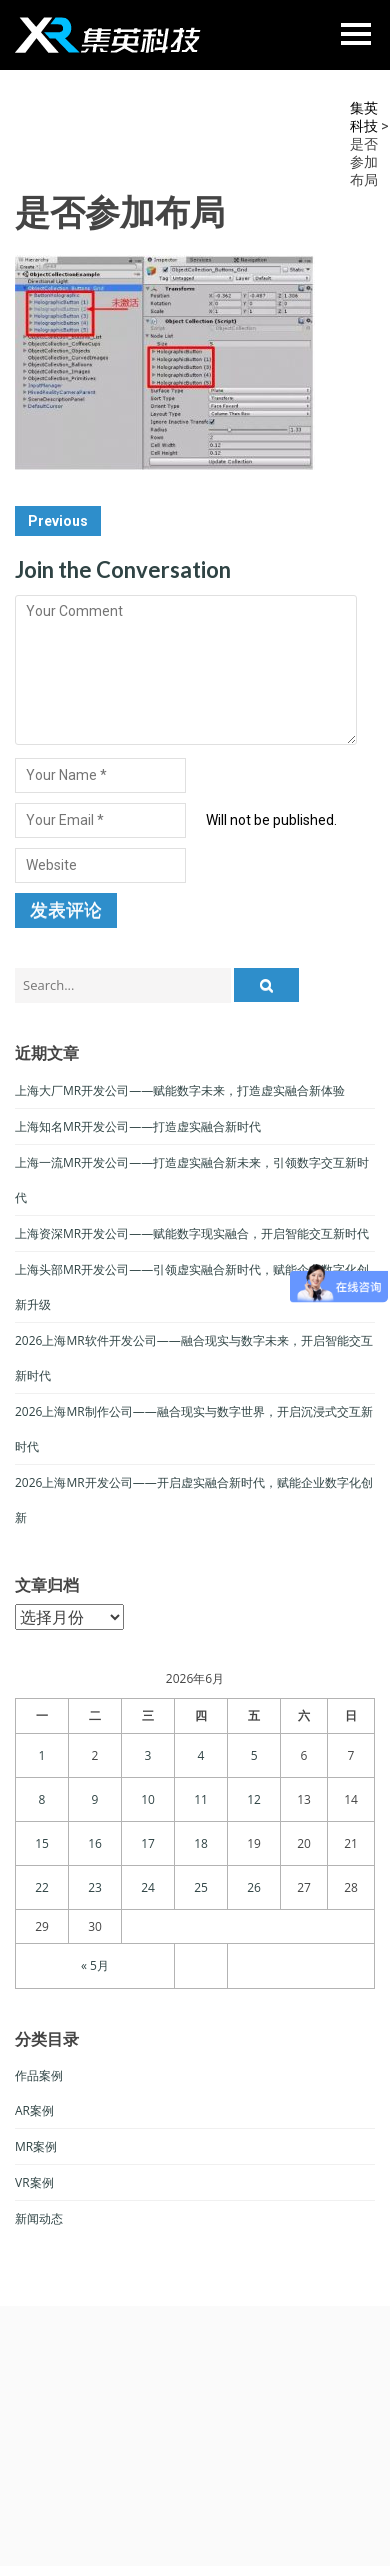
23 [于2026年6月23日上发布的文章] (95, 1887)
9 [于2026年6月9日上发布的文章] (95, 1799)
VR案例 (34, 2182)
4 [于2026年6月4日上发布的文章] (201, 1755)
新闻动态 (39, 2218)
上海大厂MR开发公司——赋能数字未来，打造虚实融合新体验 (180, 1090)
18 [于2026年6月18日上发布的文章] (201, 1843)
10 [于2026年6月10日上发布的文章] (148, 1799)
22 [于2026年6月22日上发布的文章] (42, 1887)
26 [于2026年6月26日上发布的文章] (254, 1887)
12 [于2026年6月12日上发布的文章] (254, 1799)
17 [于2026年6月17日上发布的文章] (148, 1843)
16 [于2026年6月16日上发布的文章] (95, 1843)
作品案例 (39, 2075)
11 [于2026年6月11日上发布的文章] (201, 1799)
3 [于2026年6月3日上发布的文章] (148, 1755)
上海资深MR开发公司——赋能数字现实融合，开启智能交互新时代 (192, 1233)
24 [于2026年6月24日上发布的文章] (148, 1887)
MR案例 (36, 2146)
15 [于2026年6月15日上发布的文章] (42, 1843)
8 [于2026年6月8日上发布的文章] (42, 1799)
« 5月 (95, 1965)
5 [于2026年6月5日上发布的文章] (254, 1755)
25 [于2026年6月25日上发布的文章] (201, 1887)
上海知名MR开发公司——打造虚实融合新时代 (138, 1126)
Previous (58, 521)
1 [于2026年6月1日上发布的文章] (42, 1755)
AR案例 (34, 2110)
